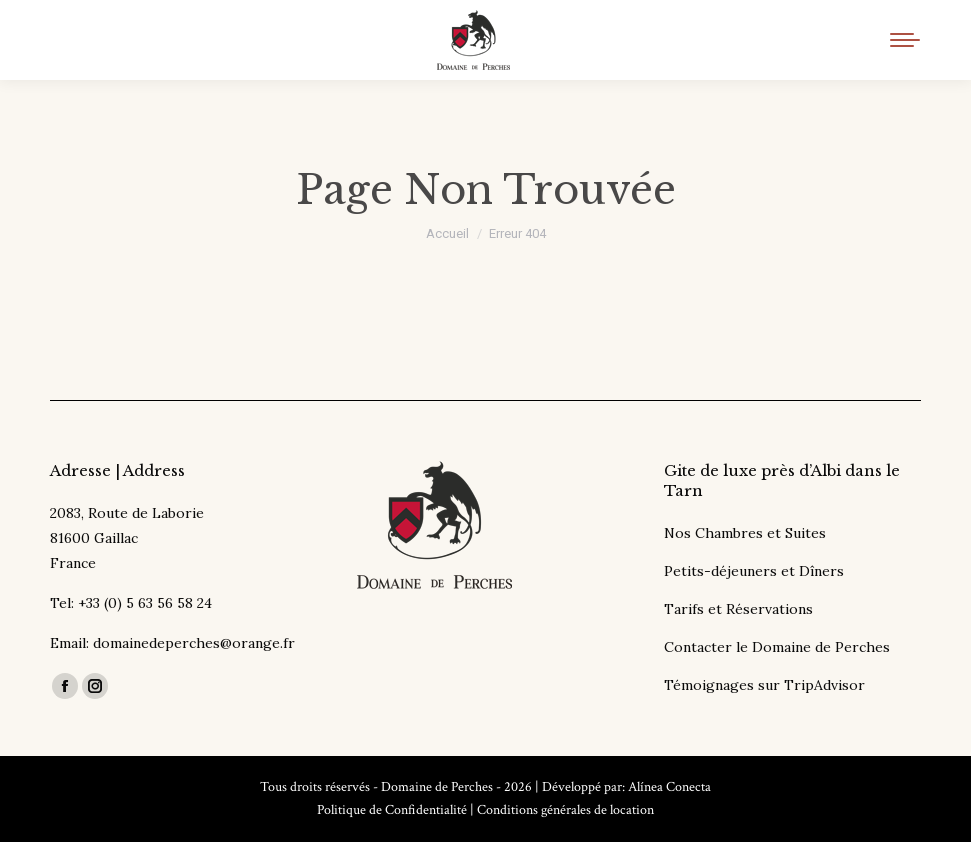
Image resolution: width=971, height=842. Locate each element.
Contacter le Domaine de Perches (777, 647)
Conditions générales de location (565, 810)
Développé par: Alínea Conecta (626, 787)
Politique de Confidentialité (392, 810)
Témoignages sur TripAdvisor (764, 685)
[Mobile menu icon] (905, 40)
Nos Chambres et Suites (745, 533)
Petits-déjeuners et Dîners (754, 571)
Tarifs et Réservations (738, 609)
